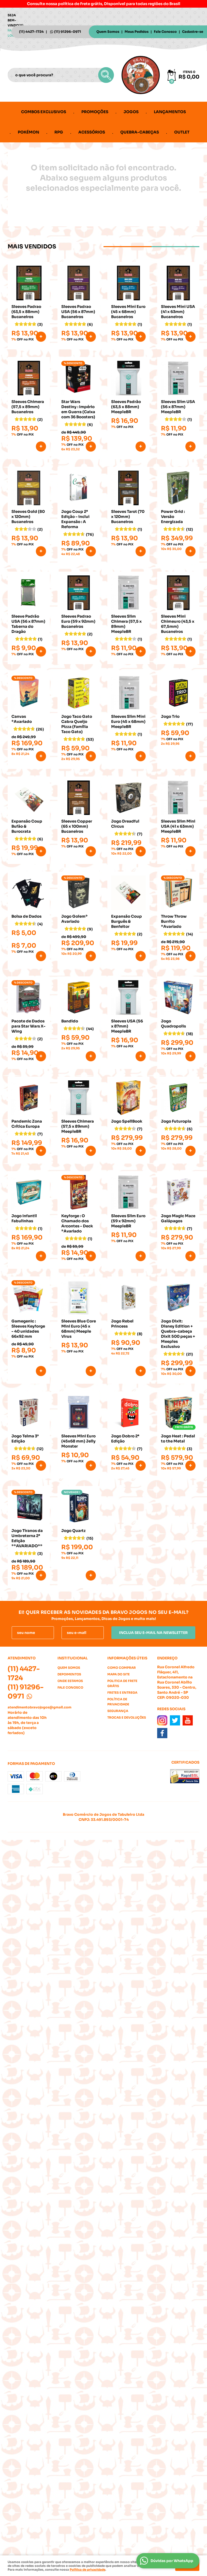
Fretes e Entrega (122, 1692)
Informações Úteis (127, 1658)
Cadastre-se (192, 31)
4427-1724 (31, 31)
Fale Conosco (165, 31)
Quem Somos (107, 31)
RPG (58, 132)
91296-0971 (67, 31)
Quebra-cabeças (139, 132)
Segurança (117, 1711)
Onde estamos (70, 1681)
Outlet (181, 132)
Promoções (94, 111)
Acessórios (91, 132)
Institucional (72, 1658)
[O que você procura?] (106, 75)
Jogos (131, 111)
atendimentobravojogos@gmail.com (39, 1707)
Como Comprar (121, 1668)
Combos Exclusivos (43, 111)
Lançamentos (170, 111)
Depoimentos (69, 1674)
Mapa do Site (118, 1674)
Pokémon (28, 132)
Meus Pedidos (137, 31)
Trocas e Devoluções (126, 1717)
